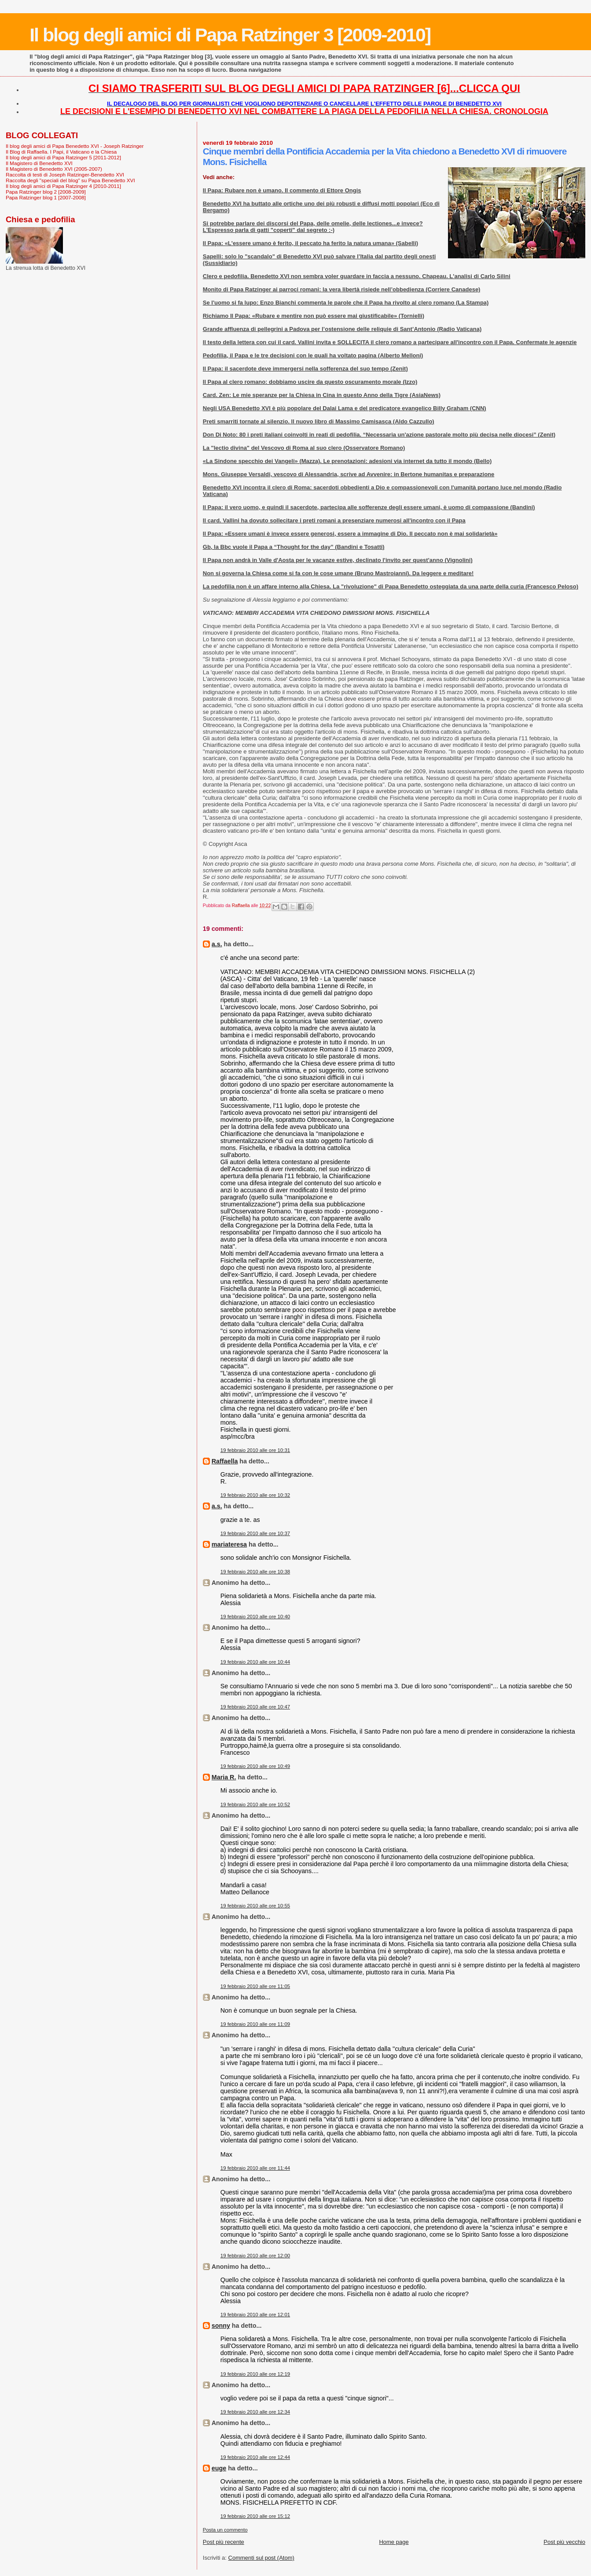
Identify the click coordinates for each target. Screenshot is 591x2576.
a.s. (217, 944)
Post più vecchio (564, 2542)
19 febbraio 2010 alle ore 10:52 (255, 1804)
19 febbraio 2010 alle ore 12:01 (255, 2314)
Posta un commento (225, 2529)
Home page (393, 2542)
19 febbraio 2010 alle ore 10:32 (255, 1495)
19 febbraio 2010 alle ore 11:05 (255, 1986)
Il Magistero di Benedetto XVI (39, 163)
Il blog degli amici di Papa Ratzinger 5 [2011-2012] (63, 157)
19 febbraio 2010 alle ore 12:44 (255, 2457)
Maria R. (224, 1777)
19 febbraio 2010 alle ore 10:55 (255, 1905)
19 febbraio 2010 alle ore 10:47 (255, 1706)
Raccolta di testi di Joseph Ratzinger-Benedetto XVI (65, 174)
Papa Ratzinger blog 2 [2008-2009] (46, 192)
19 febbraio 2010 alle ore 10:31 (255, 1450)
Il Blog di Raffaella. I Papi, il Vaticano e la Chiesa (61, 151)
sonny (221, 2325)
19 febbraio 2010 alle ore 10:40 (255, 1616)
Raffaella (225, 1461)
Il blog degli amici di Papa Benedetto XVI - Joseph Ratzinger (74, 146)
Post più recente (223, 2542)
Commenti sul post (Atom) (261, 2557)
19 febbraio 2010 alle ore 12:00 (255, 2255)
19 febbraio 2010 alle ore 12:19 (255, 2374)
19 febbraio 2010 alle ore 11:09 (255, 2024)
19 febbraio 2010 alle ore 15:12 (255, 2516)
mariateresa (229, 1544)
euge (219, 2468)
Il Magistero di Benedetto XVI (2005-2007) (54, 169)
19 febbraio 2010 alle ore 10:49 (255, 1766)
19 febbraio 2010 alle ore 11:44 (255, 2168)
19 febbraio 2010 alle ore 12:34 (255, 2411)
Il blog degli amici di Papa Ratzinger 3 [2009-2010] (229, 34)
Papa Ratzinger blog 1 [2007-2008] (46, 197)
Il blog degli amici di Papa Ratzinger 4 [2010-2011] (63, 186)
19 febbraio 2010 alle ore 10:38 (255, 1571)
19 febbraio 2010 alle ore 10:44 (255, 1662)
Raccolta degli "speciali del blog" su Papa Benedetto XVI (70, 180)
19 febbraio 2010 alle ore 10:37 (255, 1533)
